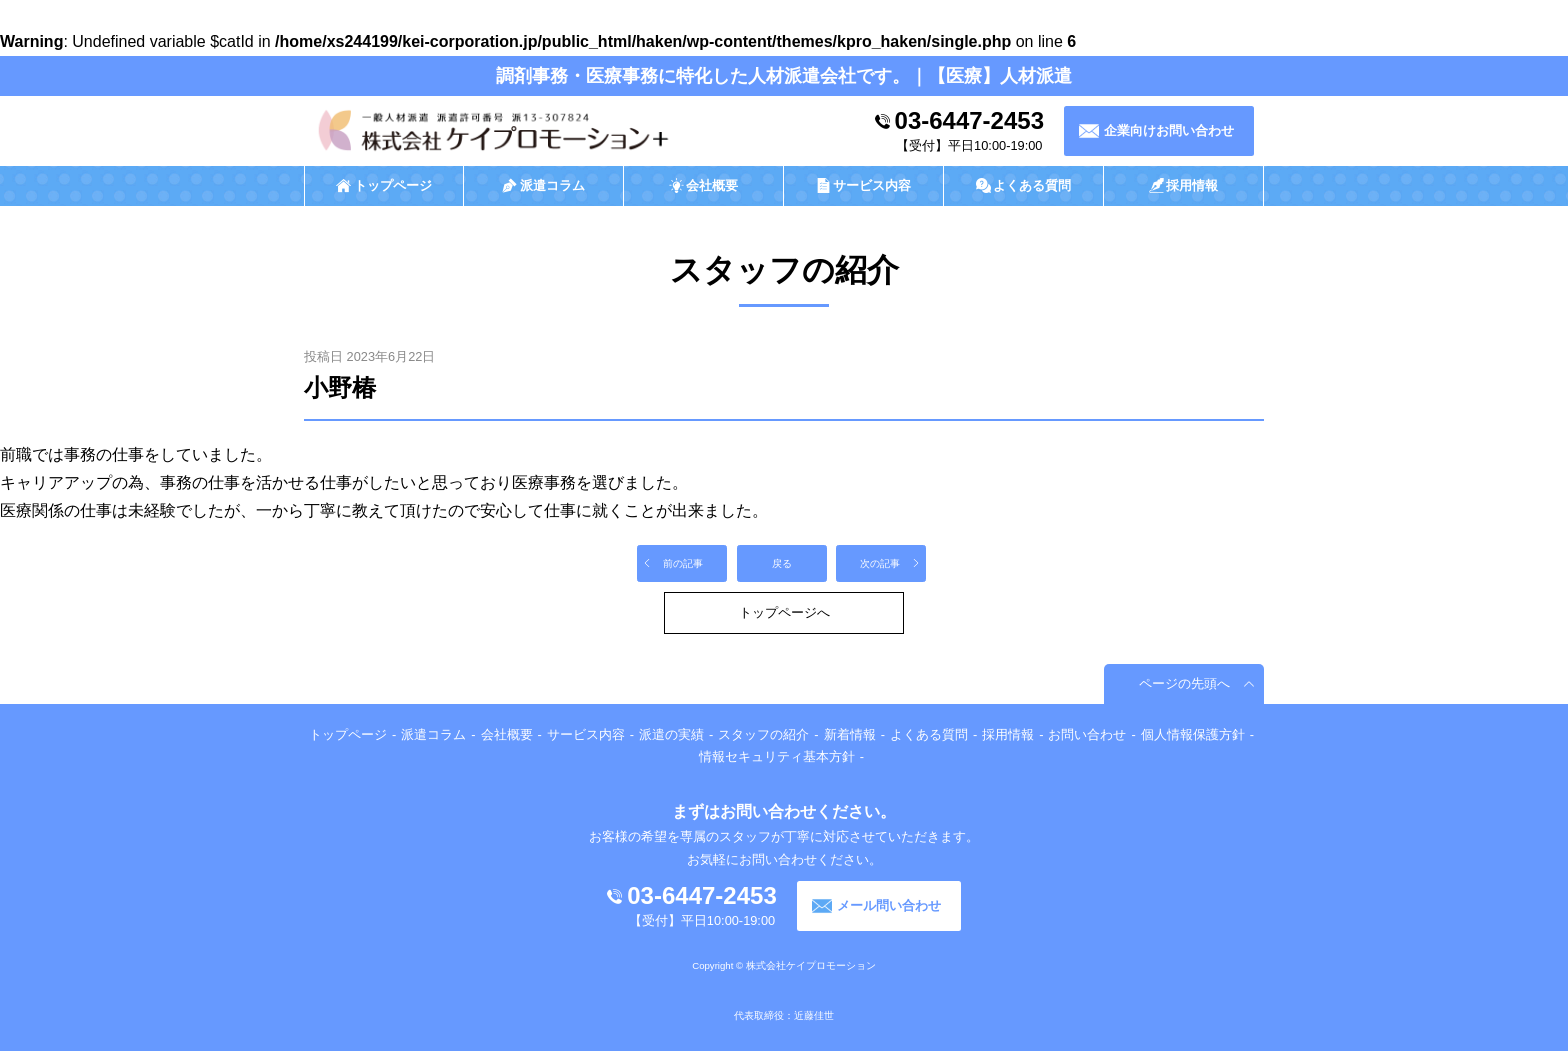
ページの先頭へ (1184, 683)
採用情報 (1008, 734)
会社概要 (507, 734)
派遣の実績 (671, 734)
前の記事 (683, 563)
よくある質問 (929, 734)
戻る (782, 563)
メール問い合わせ (889, 905)
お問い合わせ (1087, 734)
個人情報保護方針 (1193, 734)
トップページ (348, 734)
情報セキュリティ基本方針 (777, 756)
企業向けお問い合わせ (1169, 130)
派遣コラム (433, 734)
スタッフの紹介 (763, 734)
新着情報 (850, 734)
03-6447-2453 (969, 120)
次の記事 (880, 563)
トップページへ (784, 612)
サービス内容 (586, 734)
